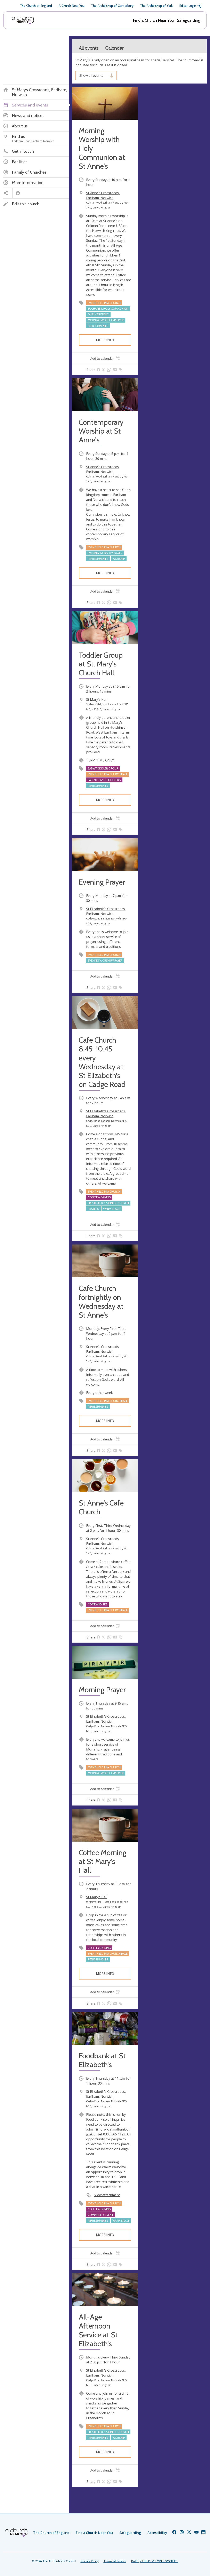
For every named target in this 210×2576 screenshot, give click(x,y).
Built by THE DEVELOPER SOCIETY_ (154, 2561)
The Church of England (36, 6)
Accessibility (157, 2532)
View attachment (107, 2195)
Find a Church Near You (153, 20)
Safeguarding (188, 20)
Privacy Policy (90, 2561)
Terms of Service (115, 2561)
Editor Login (190, 5)
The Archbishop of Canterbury (112, 6)
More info (105, 340)
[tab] (105, 358)
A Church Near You (71, 6)
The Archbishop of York (156, 6)
